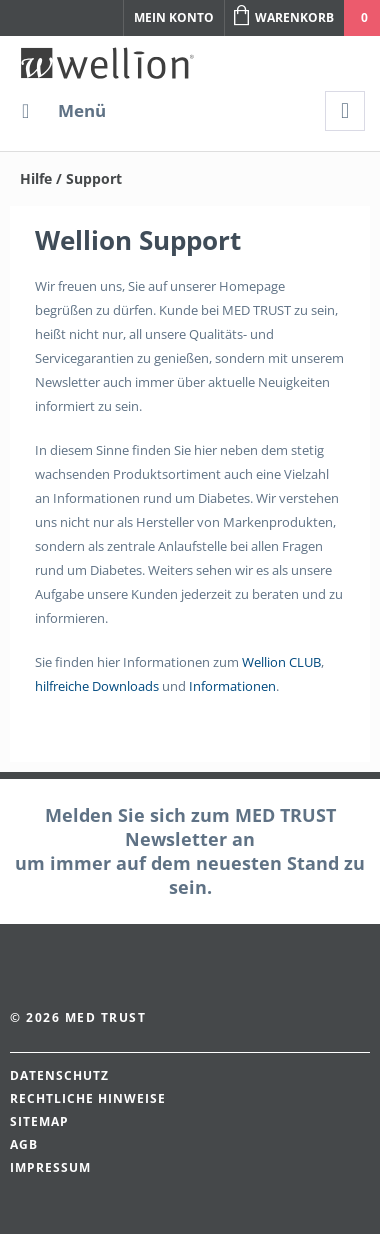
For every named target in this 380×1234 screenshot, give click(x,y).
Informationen (232, 686)
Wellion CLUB (281, 662)
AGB (24, 1144)
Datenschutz (59, 1075)
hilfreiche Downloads (97, 686)
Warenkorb (284, 15)
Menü (64, 108)
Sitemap (39, 1121)
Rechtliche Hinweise (88, 1098)
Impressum (50, 1167)
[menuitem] (63, 111)
